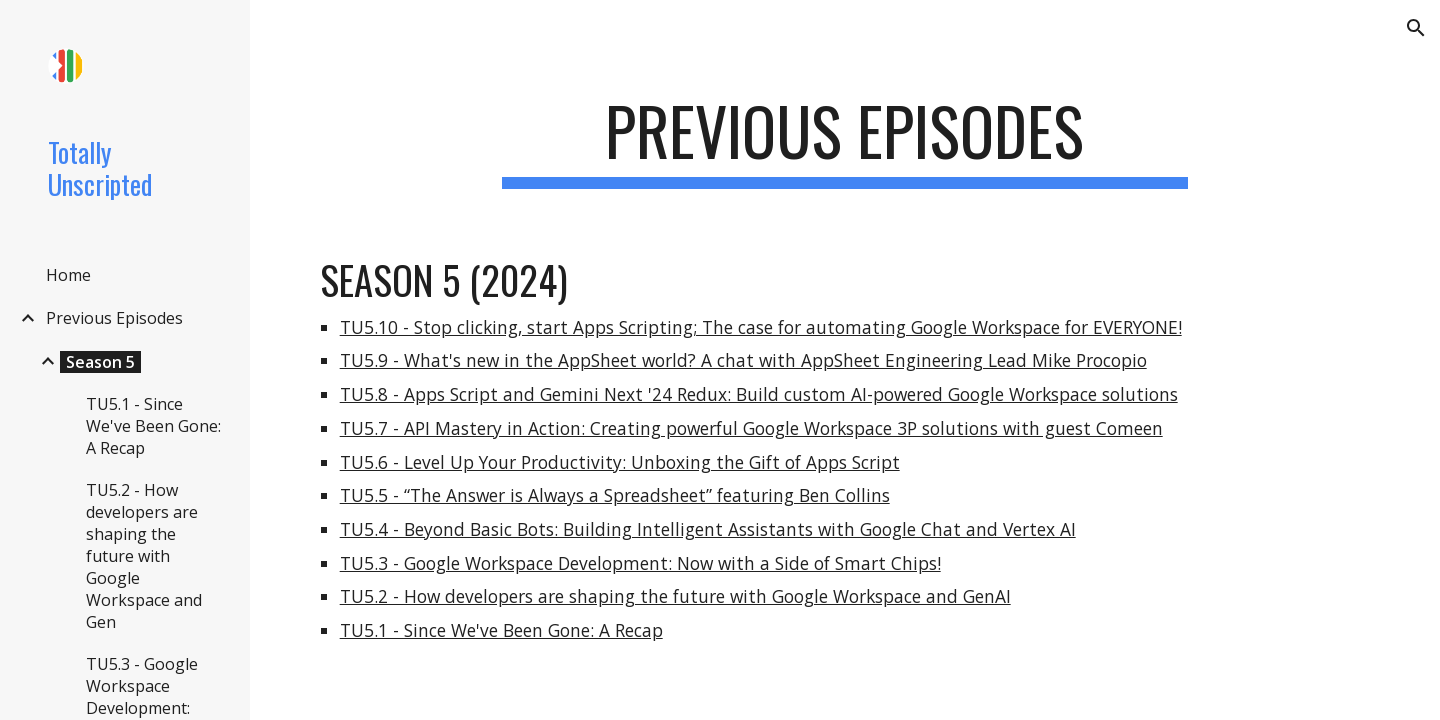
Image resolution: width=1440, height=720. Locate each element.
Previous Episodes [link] (114, 318)
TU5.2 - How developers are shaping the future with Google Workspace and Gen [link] (144, 556)
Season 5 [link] (100, 362)
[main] (845, 140)
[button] (1416, 28)
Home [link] (68, 275)
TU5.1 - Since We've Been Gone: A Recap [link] (153, 426)
